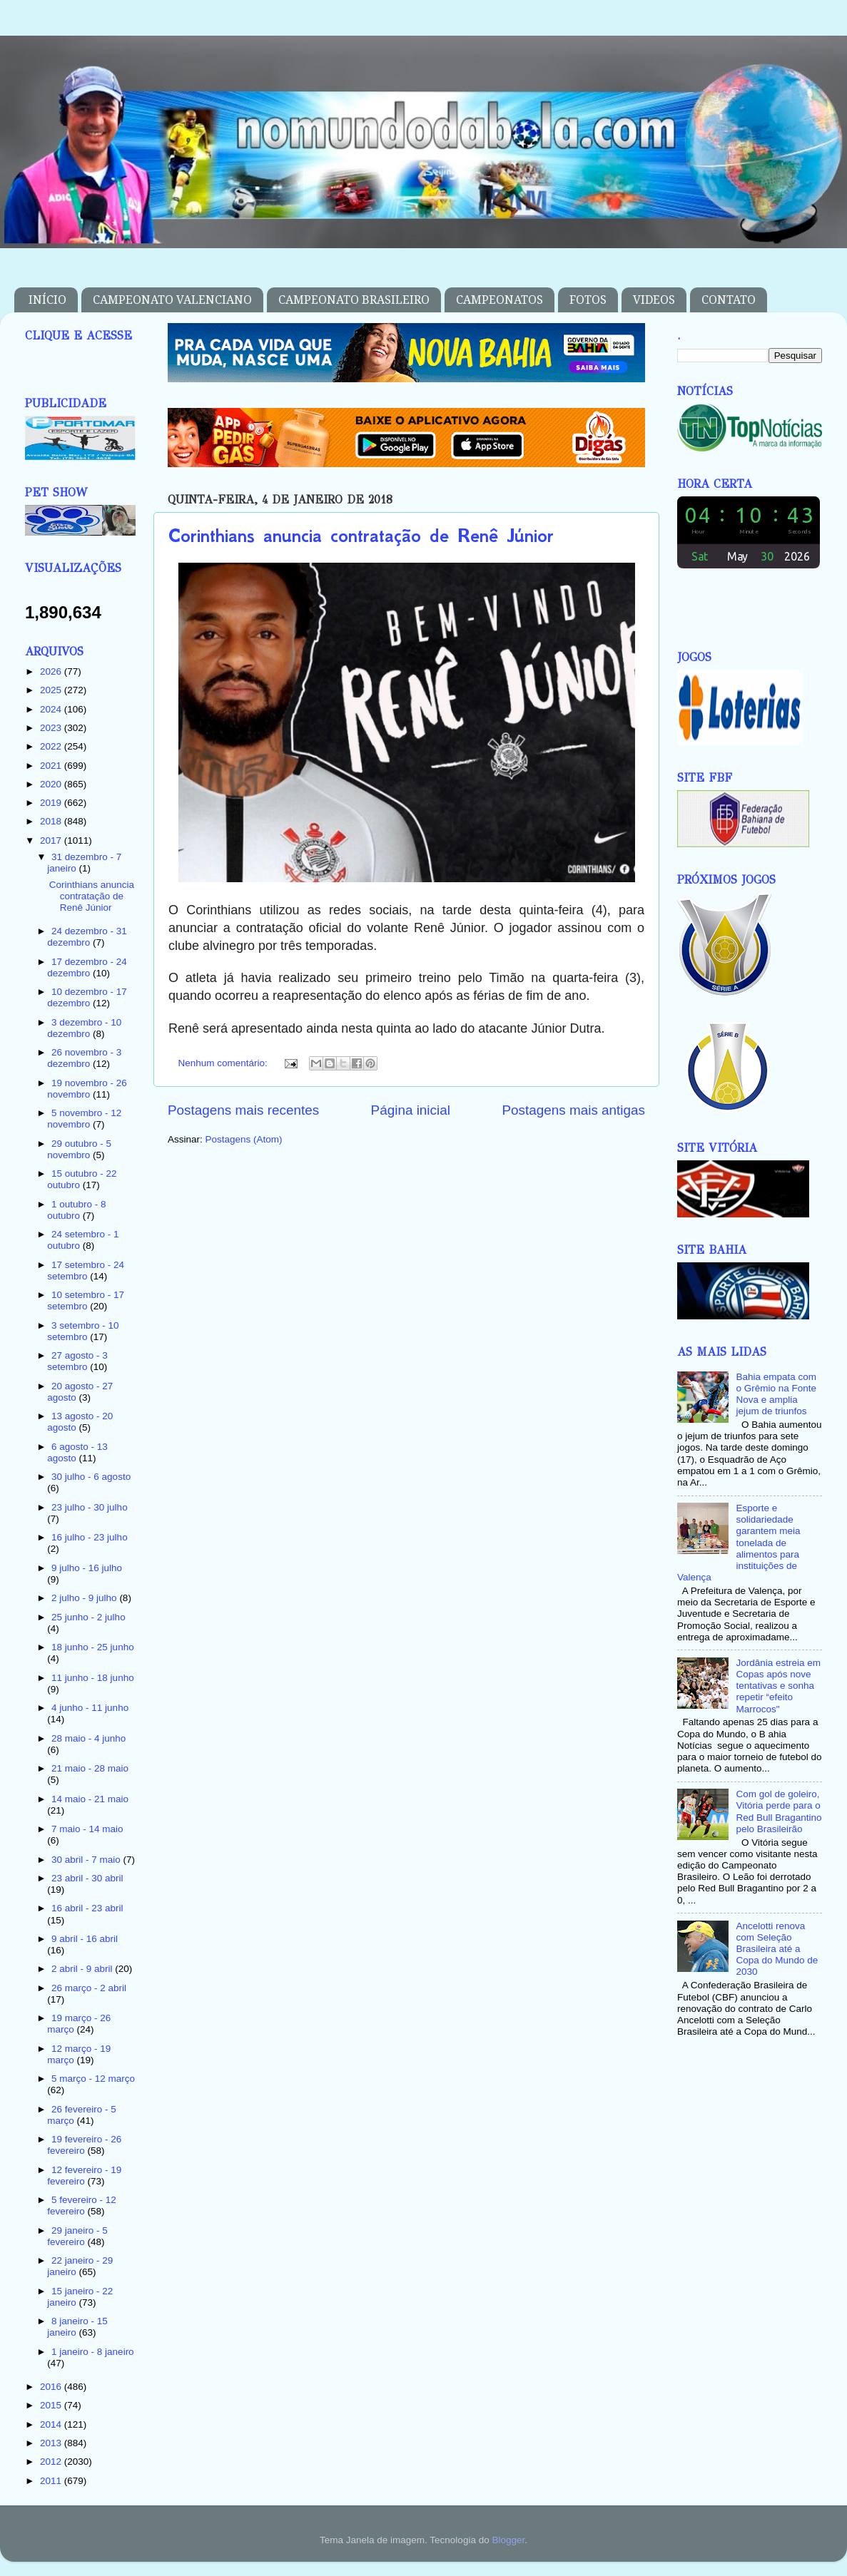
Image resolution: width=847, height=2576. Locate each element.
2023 (52, 727)
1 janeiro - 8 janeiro (92, 2351)
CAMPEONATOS (499, 300)
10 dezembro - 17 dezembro (87, 997)
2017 (52, 840)
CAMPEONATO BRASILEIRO (354, 300)
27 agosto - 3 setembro (77, 1361)
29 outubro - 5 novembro (79, 1149)
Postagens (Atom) (244, 1139)
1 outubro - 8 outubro (76, 1210)
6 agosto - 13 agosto (77, 1452)
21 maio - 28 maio (89, 1768)
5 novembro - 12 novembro (84, 1119)
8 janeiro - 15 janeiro (77, 2327)
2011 (52, 2480)
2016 (52, 2386)
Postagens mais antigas (573, 1110)
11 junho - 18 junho (92, 1677)
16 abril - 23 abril (87, 1908)
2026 (52, 671)
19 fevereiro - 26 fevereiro (84, 2145)
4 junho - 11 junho (89, 1707)
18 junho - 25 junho (92, 1647)
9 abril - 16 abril (84, 1938)
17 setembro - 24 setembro (85, 1270)
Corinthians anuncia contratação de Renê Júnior (361, 535)
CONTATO (728, 300)
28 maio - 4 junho (88, 1738)
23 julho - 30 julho (89, 1507)
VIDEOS (654, 300)
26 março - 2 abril (88, 1988)
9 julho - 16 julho (86, 1568)
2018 (52, 821)
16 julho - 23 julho (89, 1537)
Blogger (508, 2540)
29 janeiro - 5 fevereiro (77, 2236)
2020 (52, 784)
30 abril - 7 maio (87, 1859)
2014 (52, 2424)
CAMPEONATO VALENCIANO (172, 300)
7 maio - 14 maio (87, 1829)
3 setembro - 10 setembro (82, 1331)
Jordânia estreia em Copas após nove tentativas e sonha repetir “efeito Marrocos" (778, 1685)
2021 (52, 765)
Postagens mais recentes (243, 1110)
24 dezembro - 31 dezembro (87, 937)
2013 (52, 2443)
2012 (52, 2461)
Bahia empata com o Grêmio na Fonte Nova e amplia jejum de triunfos (776, 1394)
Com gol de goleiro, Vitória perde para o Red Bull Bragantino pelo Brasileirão (778, 1811)
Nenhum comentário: (224, 1063)
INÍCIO (47, 300)
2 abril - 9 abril (83, 1968)
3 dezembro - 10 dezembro (84, 1028)
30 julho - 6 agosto (91, 1476)
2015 (52, 2405)
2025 (52, 690)
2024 (52, 709)
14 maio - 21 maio (89, 1799)
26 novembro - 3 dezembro (84, 1058)
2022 (52, 746)
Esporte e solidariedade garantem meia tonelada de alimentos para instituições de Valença (738, 1543)
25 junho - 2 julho (88, 1617)
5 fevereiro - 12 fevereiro (81, 2205)
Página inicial (410, 1110)
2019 (52, 802)
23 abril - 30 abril (87, 1878)
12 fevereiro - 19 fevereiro (84, 2175)
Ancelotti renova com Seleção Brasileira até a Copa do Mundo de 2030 (777, 1949)
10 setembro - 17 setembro (85, 1300)
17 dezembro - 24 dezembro (87, 967)
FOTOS (588, 300)
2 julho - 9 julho (85, 1598)
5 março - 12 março (93, 2078)
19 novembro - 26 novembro (87, 1089)
